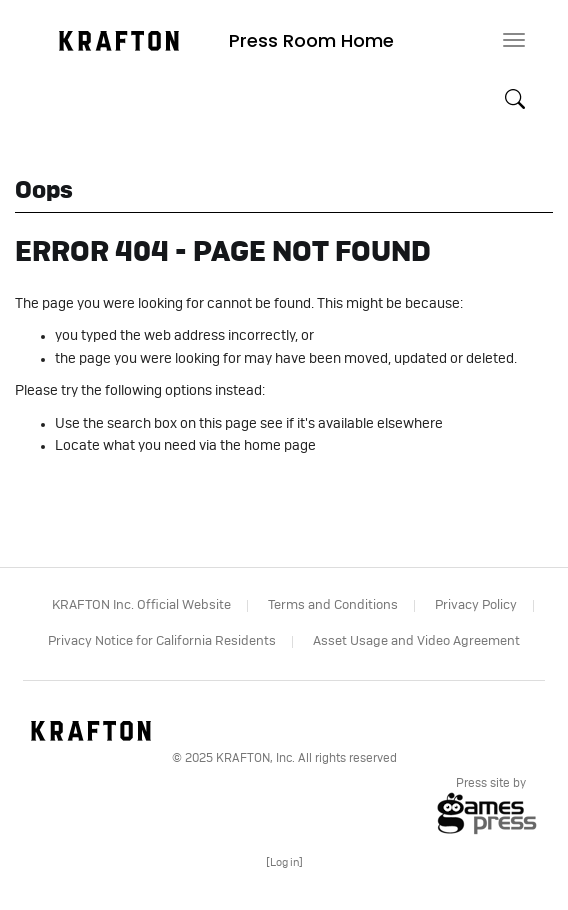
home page (280, 446)
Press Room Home (311, 40)
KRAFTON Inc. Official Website (141, 605)
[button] (515, 100)
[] (284, 862)
